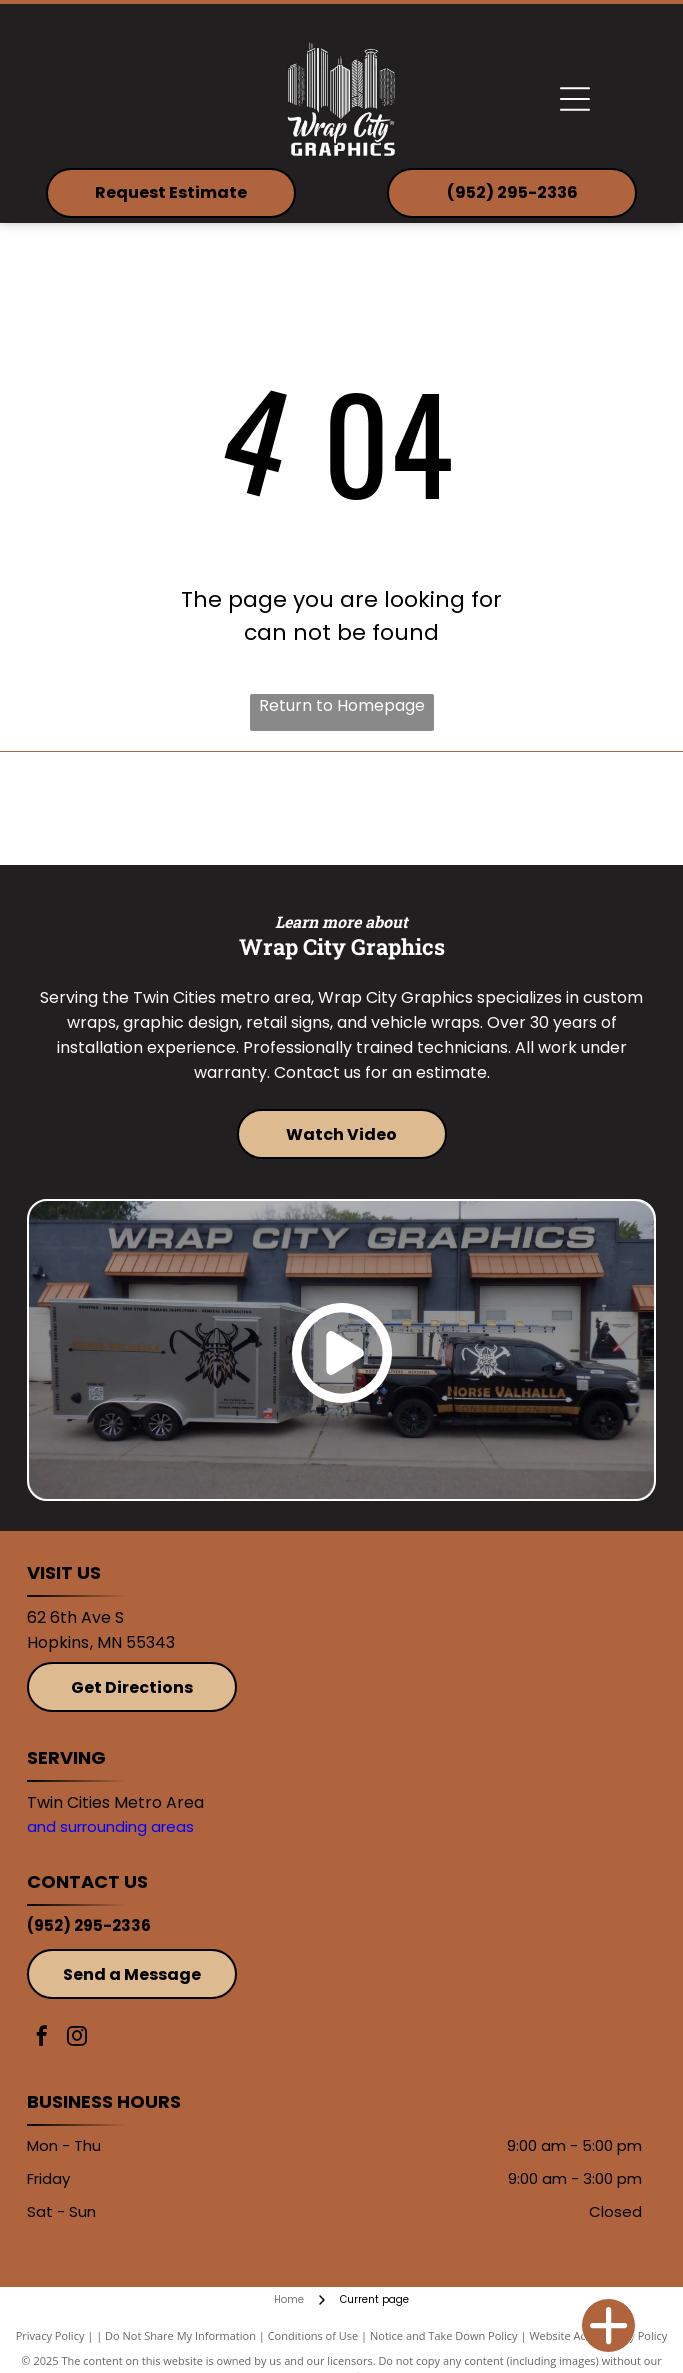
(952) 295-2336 (89, 1925)
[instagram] (77, 2038)
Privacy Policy (50, 2335)
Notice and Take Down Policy (444, 2335)
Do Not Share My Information (180, 2335)
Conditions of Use (313, 2335)
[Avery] (499, 809)
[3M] (184, 809)
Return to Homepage (342, 705)
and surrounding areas (110, 1826)
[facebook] (42, 2038)
